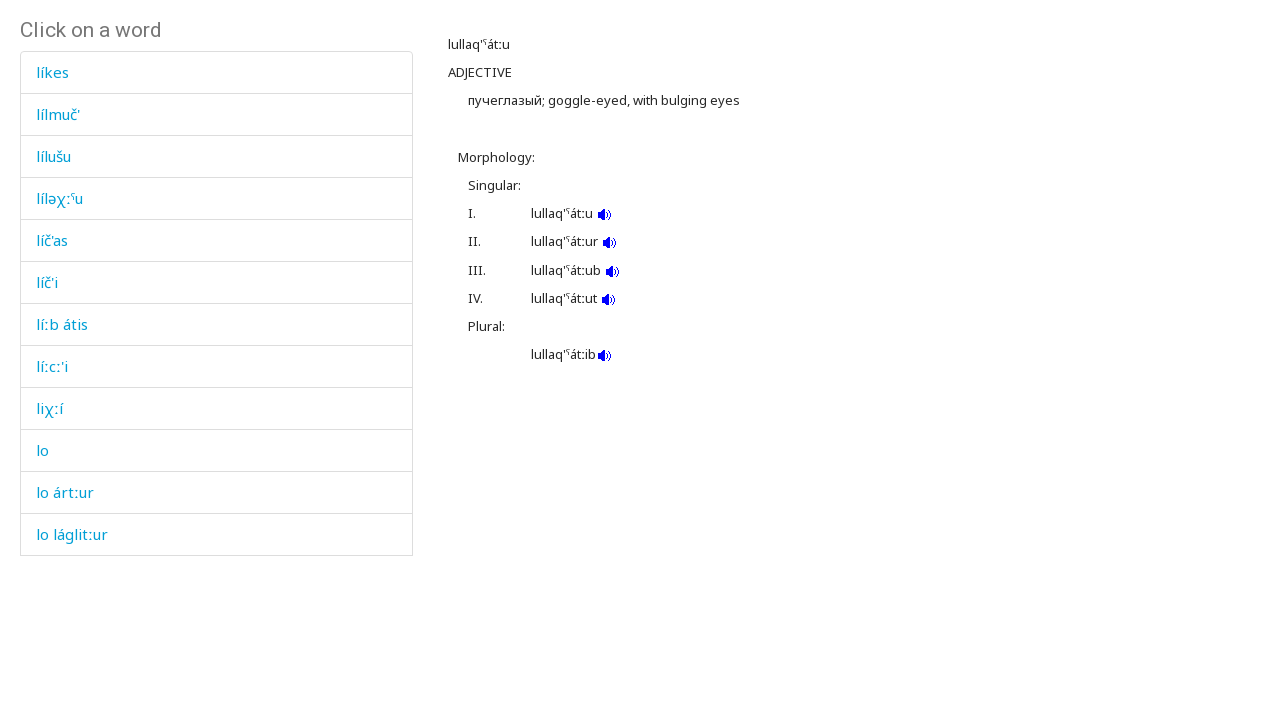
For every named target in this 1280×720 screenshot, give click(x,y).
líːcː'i (52, 366)
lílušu (53, 156)
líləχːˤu (59, 198)
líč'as (52, 240)
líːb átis (62, 324)
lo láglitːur (72, 534)
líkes (52, 72)
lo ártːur (65, 492)
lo (42, 450)
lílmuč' (58, 114)
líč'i (47, 282)
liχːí (49, 408)
